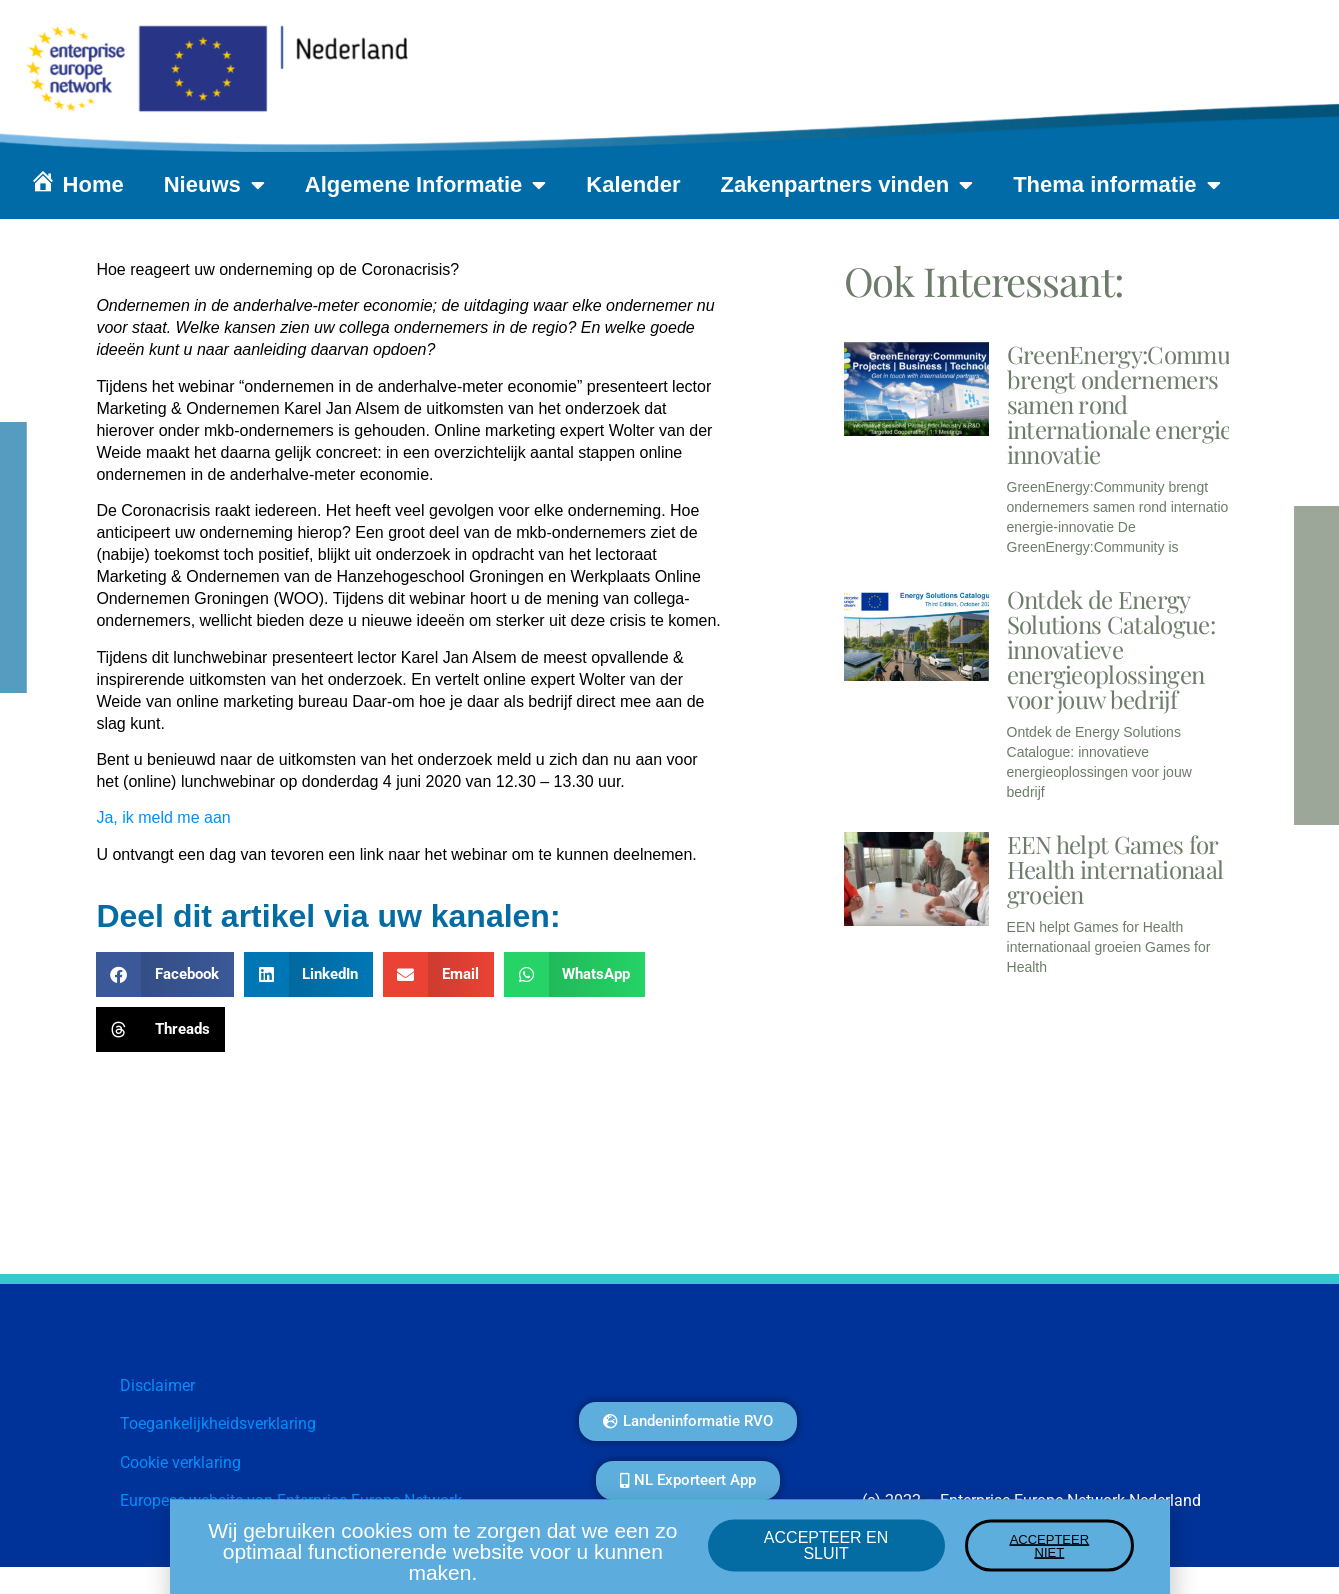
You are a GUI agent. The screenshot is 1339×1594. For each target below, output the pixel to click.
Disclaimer (157, 1385)
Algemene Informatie (426, 185)
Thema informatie (1116, 185)
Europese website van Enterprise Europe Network (291, 1500)
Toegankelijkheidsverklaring (218, 1423)
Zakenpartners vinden (847, 185)
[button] (165, 974)
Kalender (633, 184)
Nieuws (214, 185)
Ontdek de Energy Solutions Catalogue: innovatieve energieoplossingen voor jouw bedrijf (1111, 649)
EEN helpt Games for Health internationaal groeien (1115, 869)
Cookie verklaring (180, 1462)
